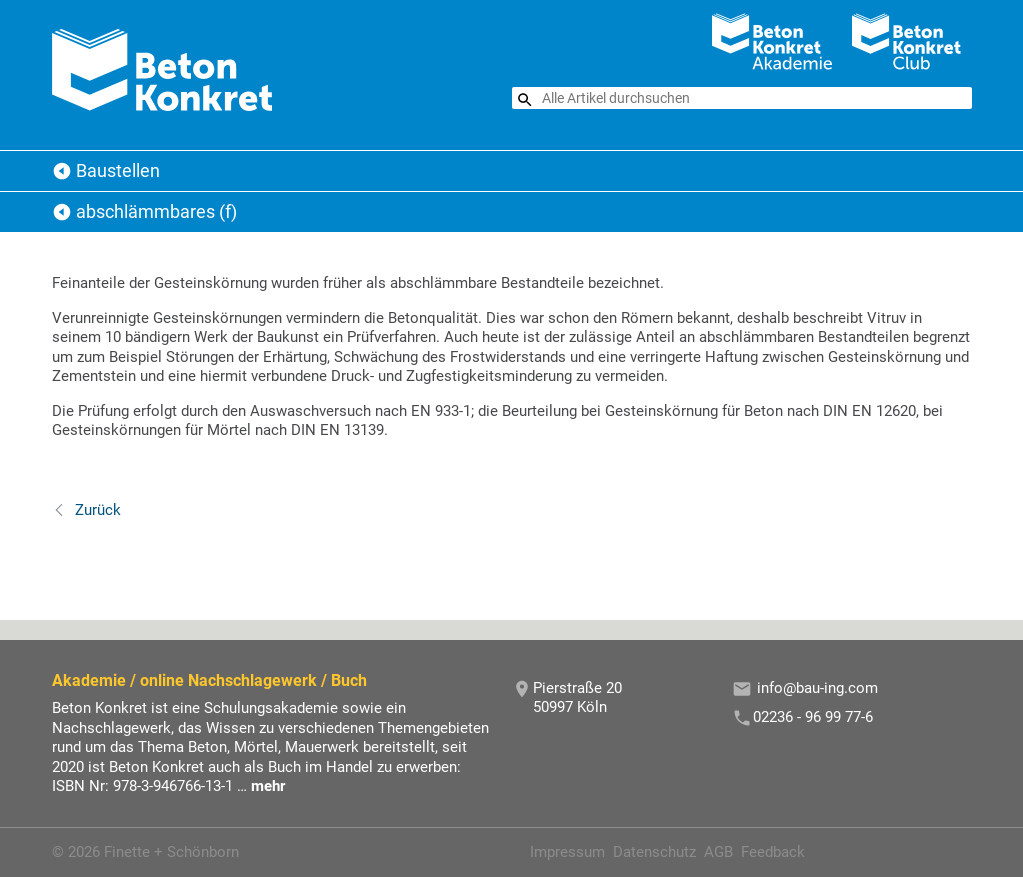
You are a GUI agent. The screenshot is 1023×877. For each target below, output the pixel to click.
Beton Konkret (62, 171)
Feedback (773, 852)
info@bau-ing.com (817, 688)
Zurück (96, 510)
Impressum (567, 852)
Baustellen (118, 170)
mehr (268, 786)
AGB (718, 852)
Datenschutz (654, 852)
